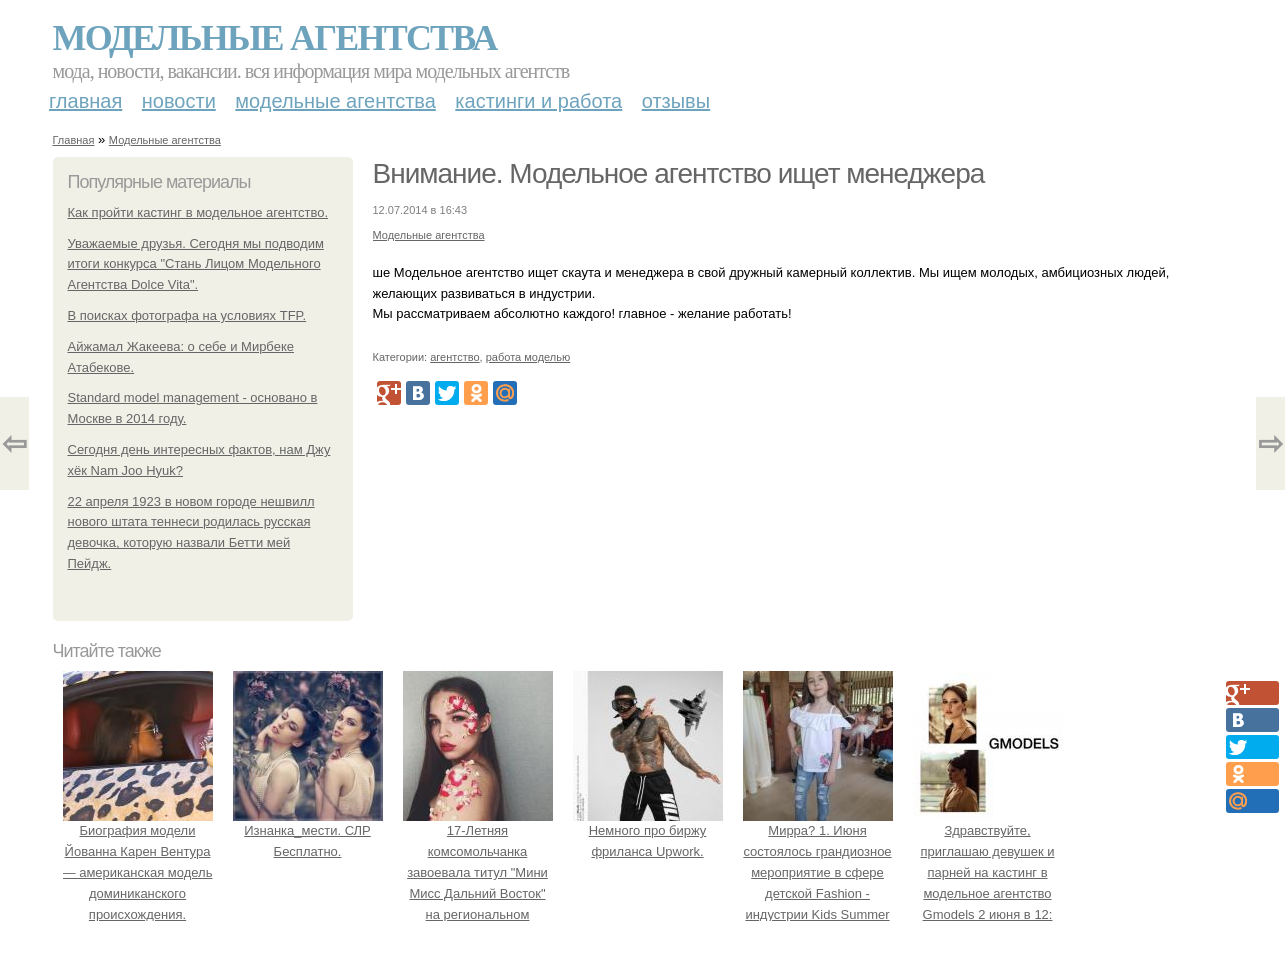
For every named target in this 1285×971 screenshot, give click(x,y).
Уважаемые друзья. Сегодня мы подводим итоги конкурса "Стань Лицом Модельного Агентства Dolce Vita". (196, 264)
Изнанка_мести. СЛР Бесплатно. (308, 831)
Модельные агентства (275, 38)
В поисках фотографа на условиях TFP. (187, 315)
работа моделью (528, 357)
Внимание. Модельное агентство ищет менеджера (679, 173)
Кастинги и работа (538, 101)
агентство (454, 357)
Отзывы (676, 101)
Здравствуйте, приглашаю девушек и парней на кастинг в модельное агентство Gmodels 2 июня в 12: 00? (988, 873)
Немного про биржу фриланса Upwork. (648, 831)
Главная (85, 101)
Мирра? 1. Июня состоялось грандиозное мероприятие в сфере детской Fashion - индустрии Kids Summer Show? (818, 873)
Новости (179, 101)
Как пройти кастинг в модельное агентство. (198, 212)
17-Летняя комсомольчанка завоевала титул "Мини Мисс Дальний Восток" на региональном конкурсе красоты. (478, 873)
